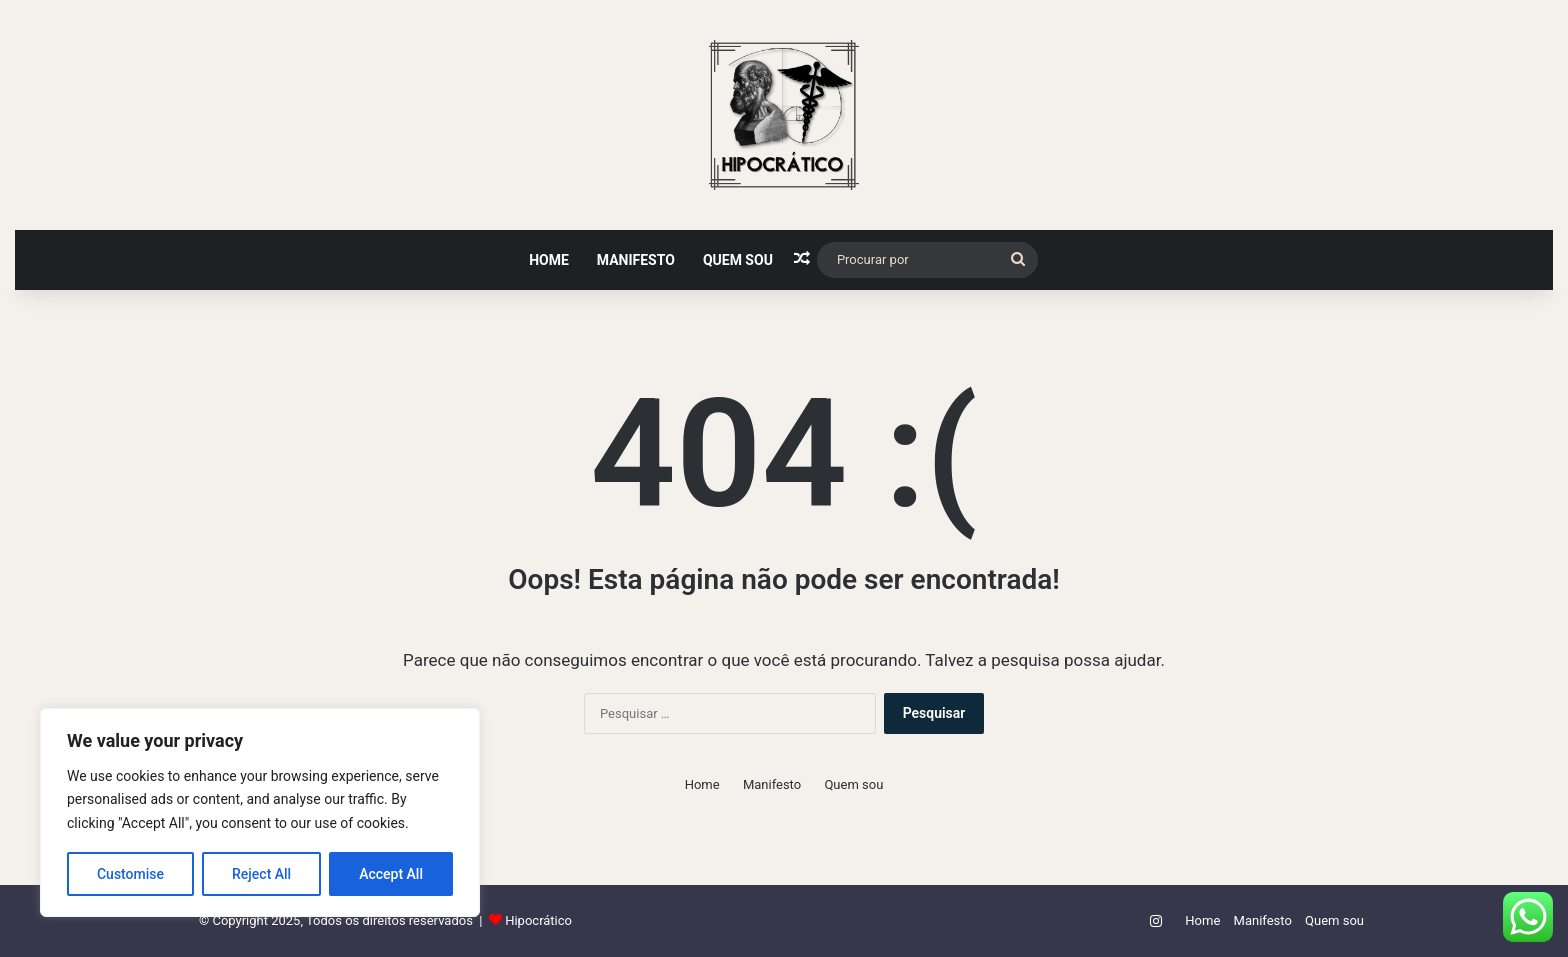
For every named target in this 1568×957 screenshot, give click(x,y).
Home (549, 260)
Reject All (261, 874)
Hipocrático (538, 920)
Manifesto (636, 260)
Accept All (391, 874)
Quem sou (738, 260)
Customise (130, 874)
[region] (260, 812)
